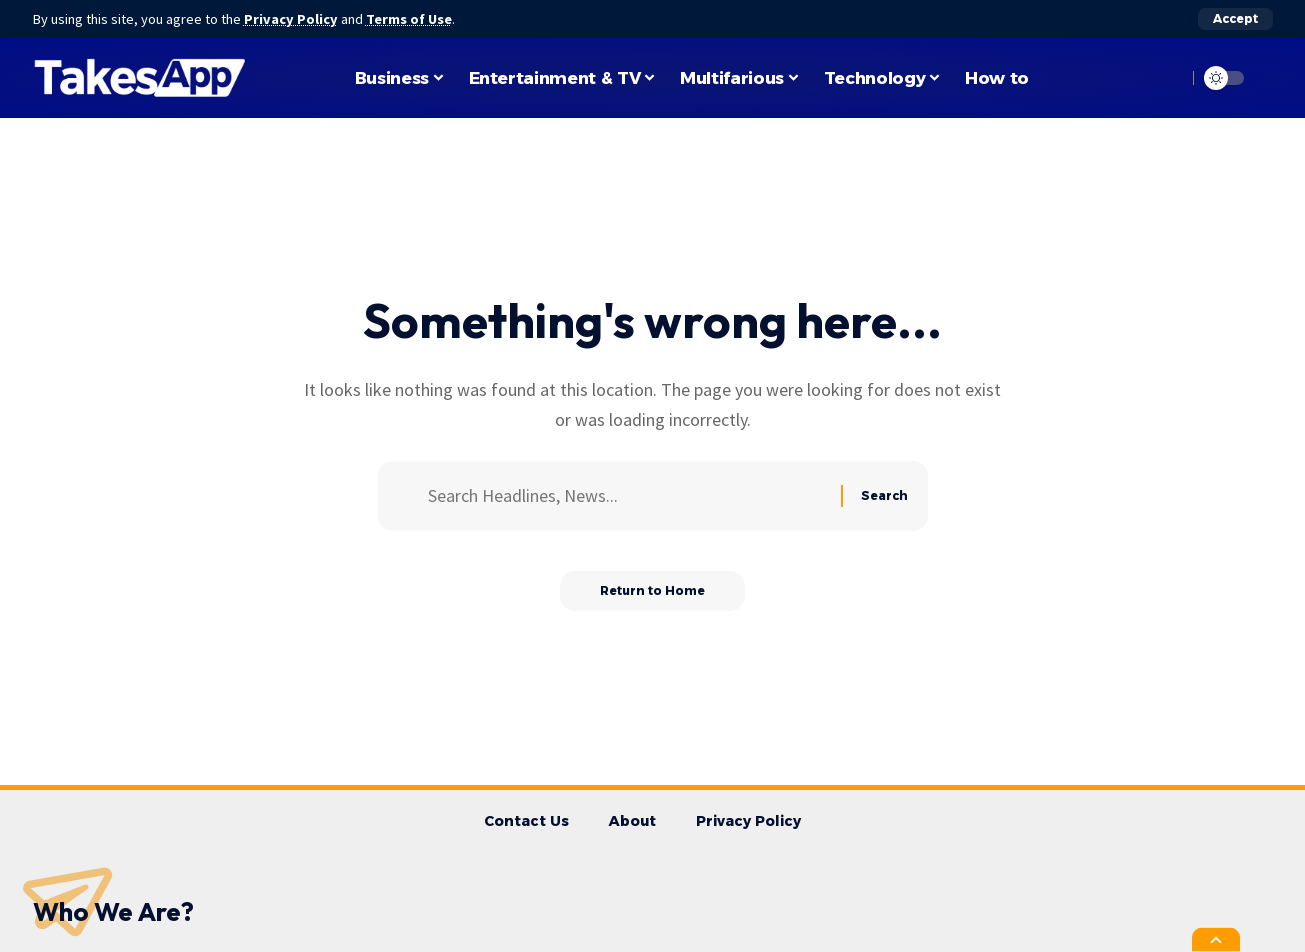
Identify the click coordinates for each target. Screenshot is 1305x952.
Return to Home (652, 590)
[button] (1235, 19)
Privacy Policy (291, 19)
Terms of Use (409, 19)
